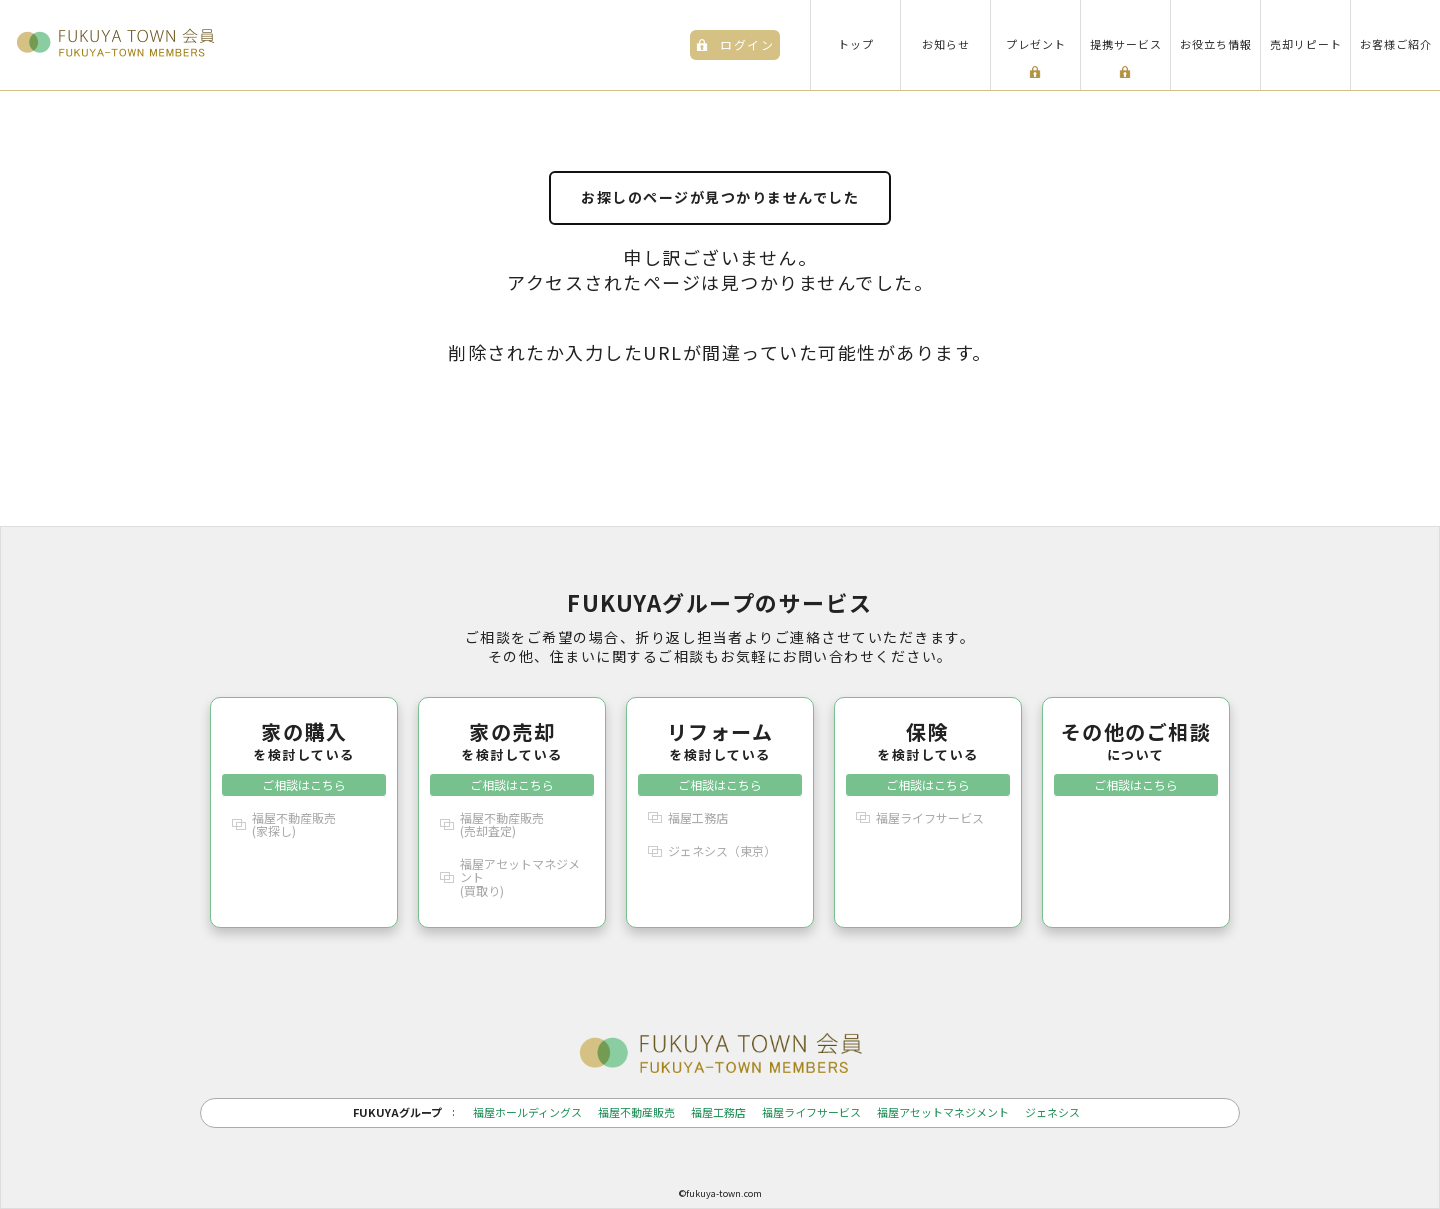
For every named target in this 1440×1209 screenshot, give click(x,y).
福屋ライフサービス (930, 817)
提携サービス (1126, 44)
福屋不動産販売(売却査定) (502, 824)
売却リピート (1306, 44)
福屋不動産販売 (636, 1112)
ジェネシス (1052, 1112)
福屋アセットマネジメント (943, 1112)
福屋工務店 (698, 817)
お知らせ (946, 44)
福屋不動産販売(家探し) (294, 824)
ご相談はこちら (304, 784)
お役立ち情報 (1216, 44)
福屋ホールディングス (527, 1112)
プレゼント (1036, 44)
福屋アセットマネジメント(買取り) (520, 876)
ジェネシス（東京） (722, 850)
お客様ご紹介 (1396, 44)
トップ (856, 44)
